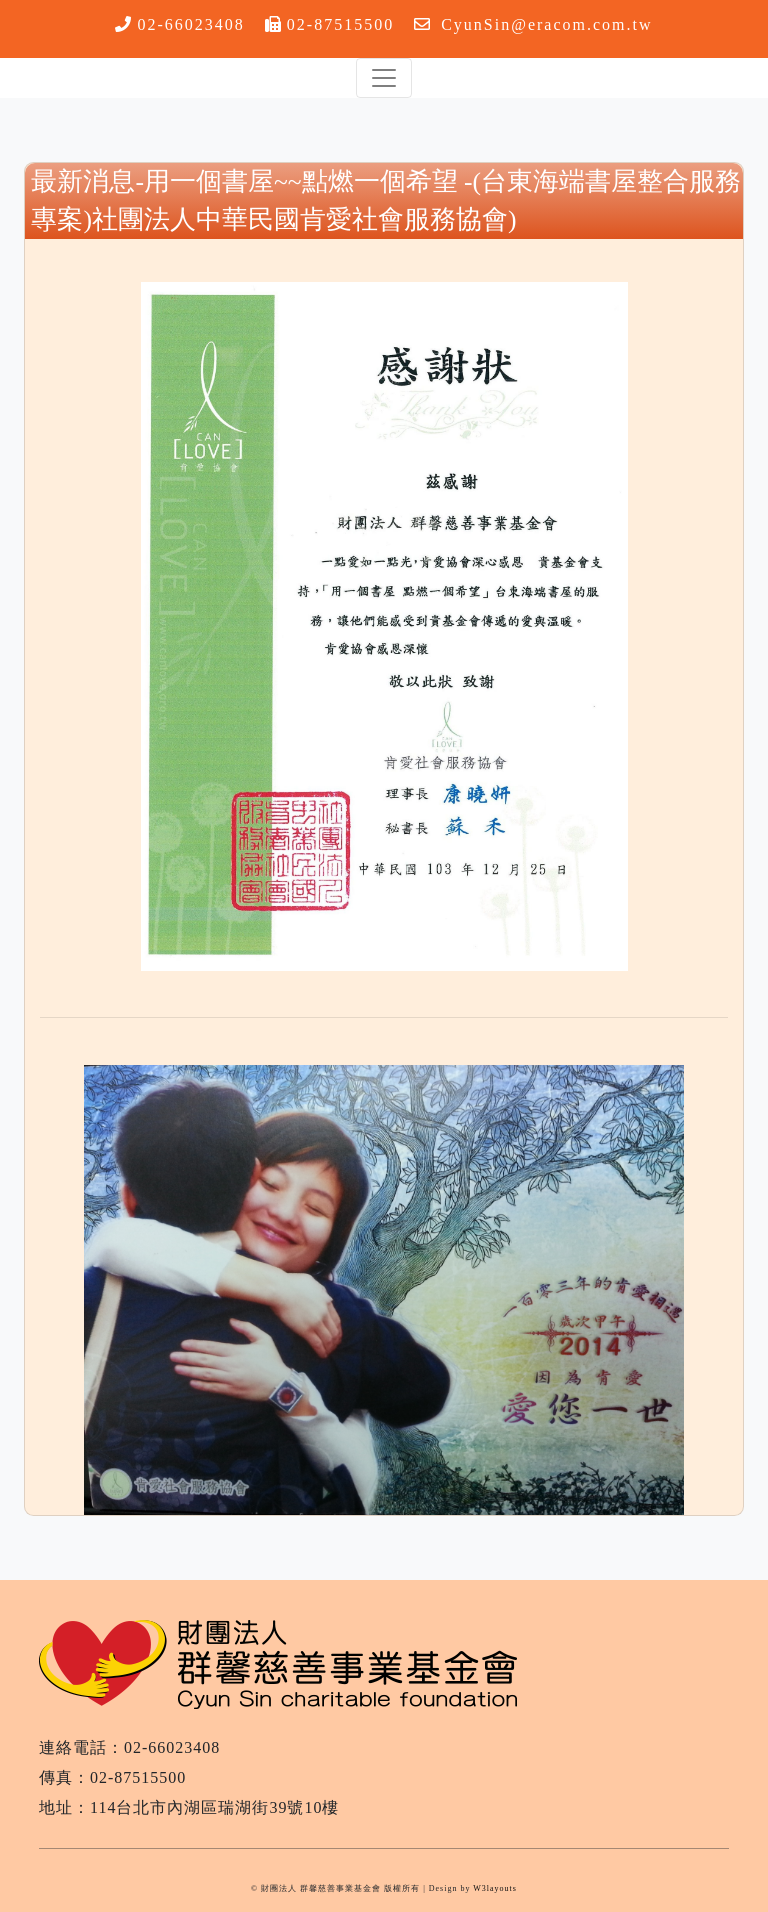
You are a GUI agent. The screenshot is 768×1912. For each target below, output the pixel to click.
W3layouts (495, 1888)
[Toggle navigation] (384, 78)
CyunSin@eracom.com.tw (546, 24)
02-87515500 (340, 24)
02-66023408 (190, 24)
